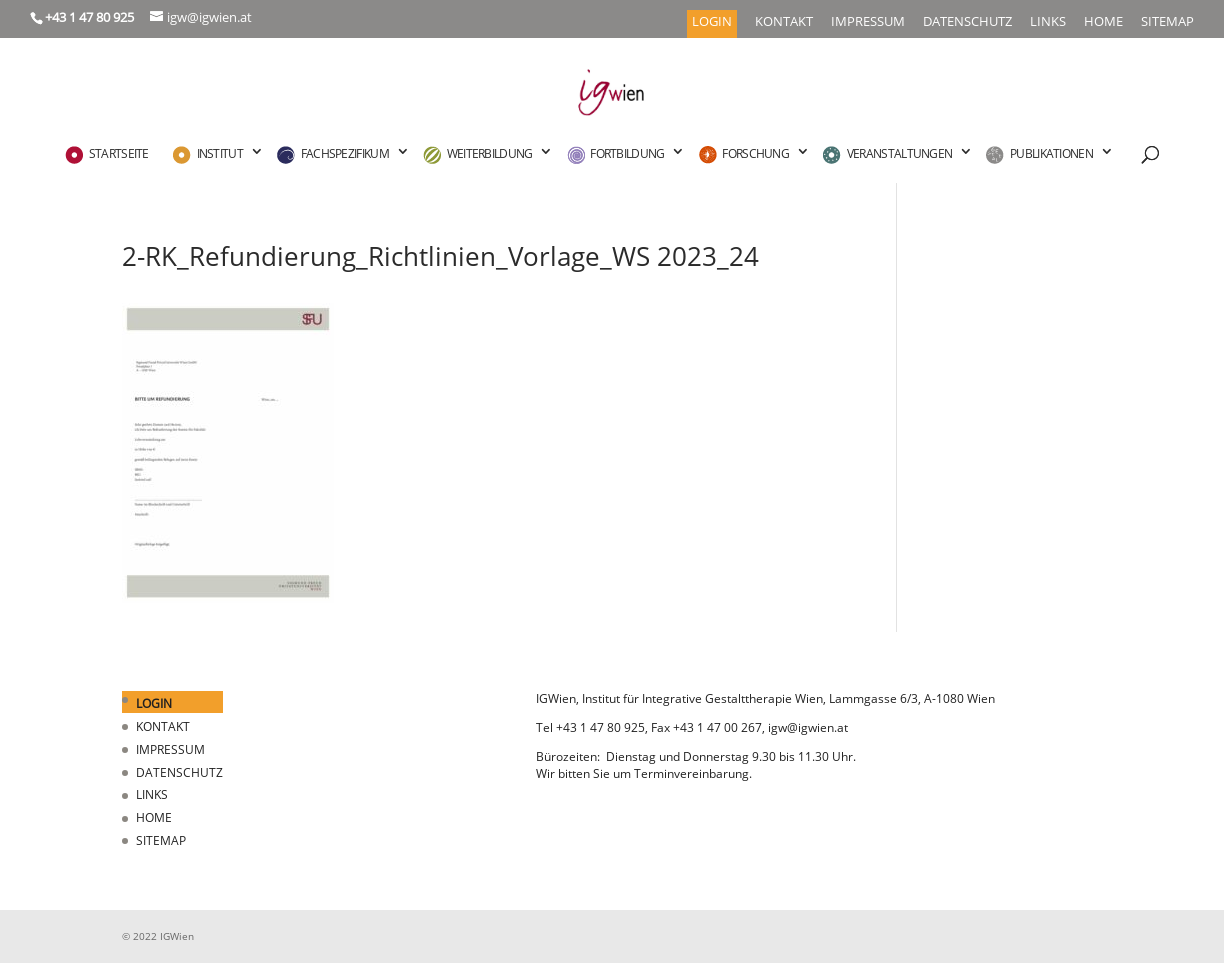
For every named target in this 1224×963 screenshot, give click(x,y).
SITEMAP (1167, 22)
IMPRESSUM (868, 22)
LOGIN (712, 22)
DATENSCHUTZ (967, 22)
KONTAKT (784, 22)
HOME (1103, 22)
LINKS (1048, 22)
